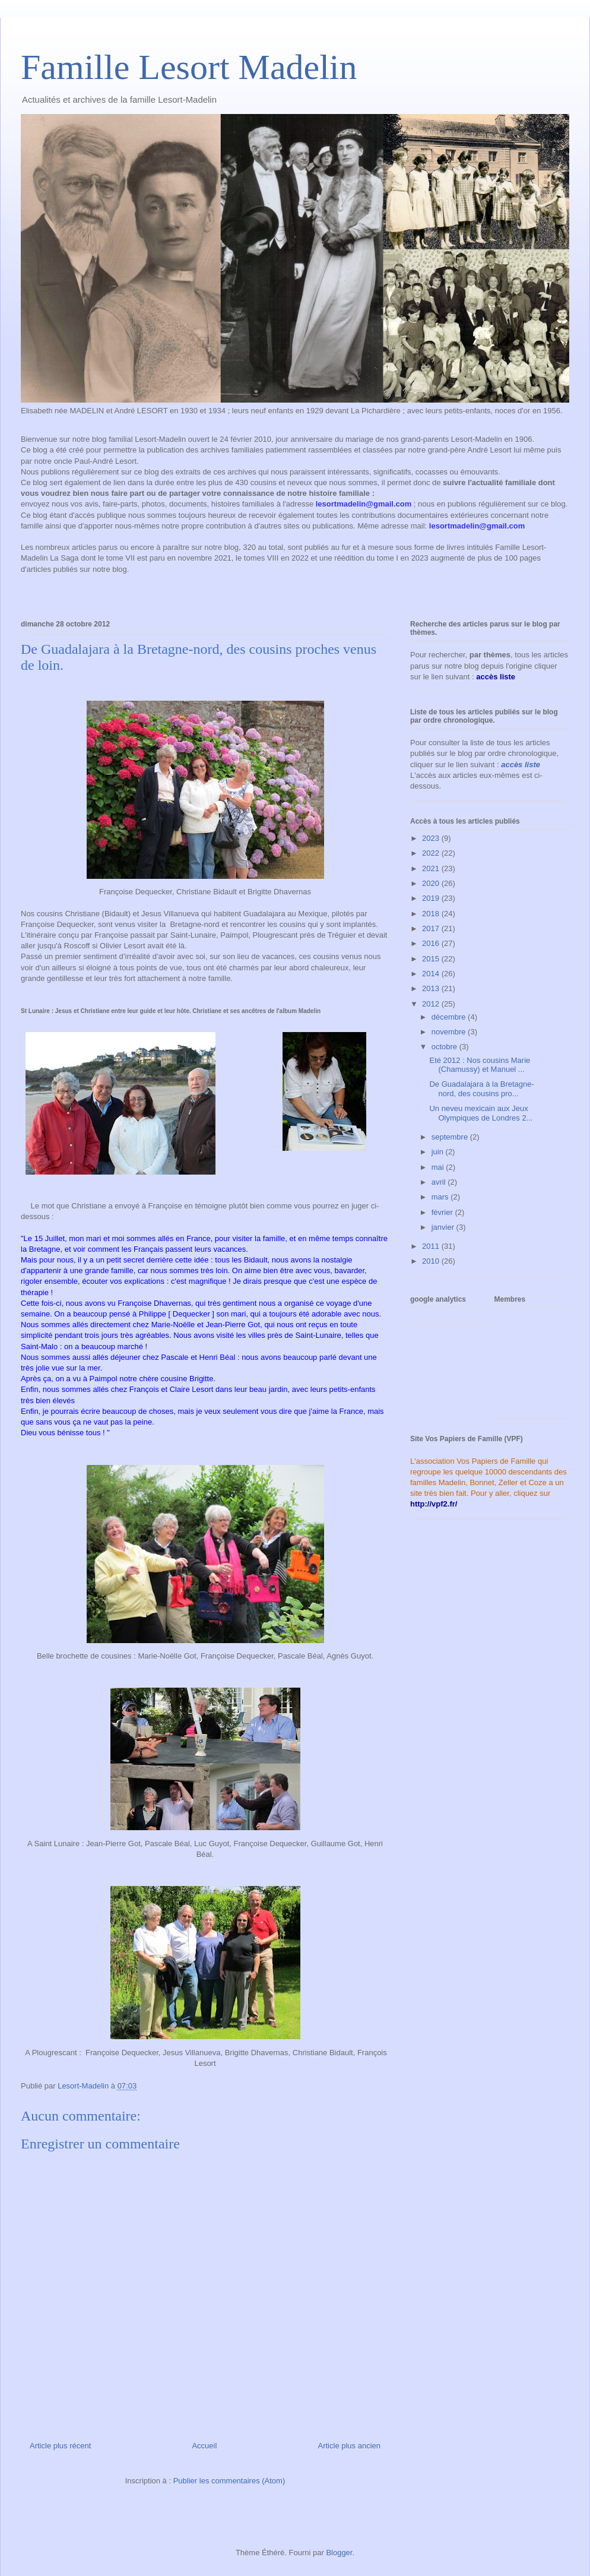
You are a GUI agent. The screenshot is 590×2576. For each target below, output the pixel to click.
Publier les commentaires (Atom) (229, 2480)
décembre (450, 1016)
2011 (432, 1246)
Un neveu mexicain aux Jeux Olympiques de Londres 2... (480, 1113)
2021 (432, 868)
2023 (432, 838)
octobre (445, 1046)
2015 (432, 958)
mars (441, 1196)
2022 (432, 853)
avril (440, 1182)
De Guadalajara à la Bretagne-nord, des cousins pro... (481, 1089)
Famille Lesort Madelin (189, 67)
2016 (432, 943)
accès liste (520, 764)
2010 (432, 1261)
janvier (444, 1227)
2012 (432, 1003)
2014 (432, 973)
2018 (432, 913)
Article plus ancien (349, 2445)
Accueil (204, 2445)
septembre (451, 1136)
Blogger (339, 2552)
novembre (450, 1031)
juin (439, 1151)
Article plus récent (60, 2445)
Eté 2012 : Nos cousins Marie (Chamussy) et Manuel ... (479, 1065)
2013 (432, 988)
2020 (432, 883)
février (443, 1212)
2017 (432, 928)
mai (439, 1167)
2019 (432, 898)
